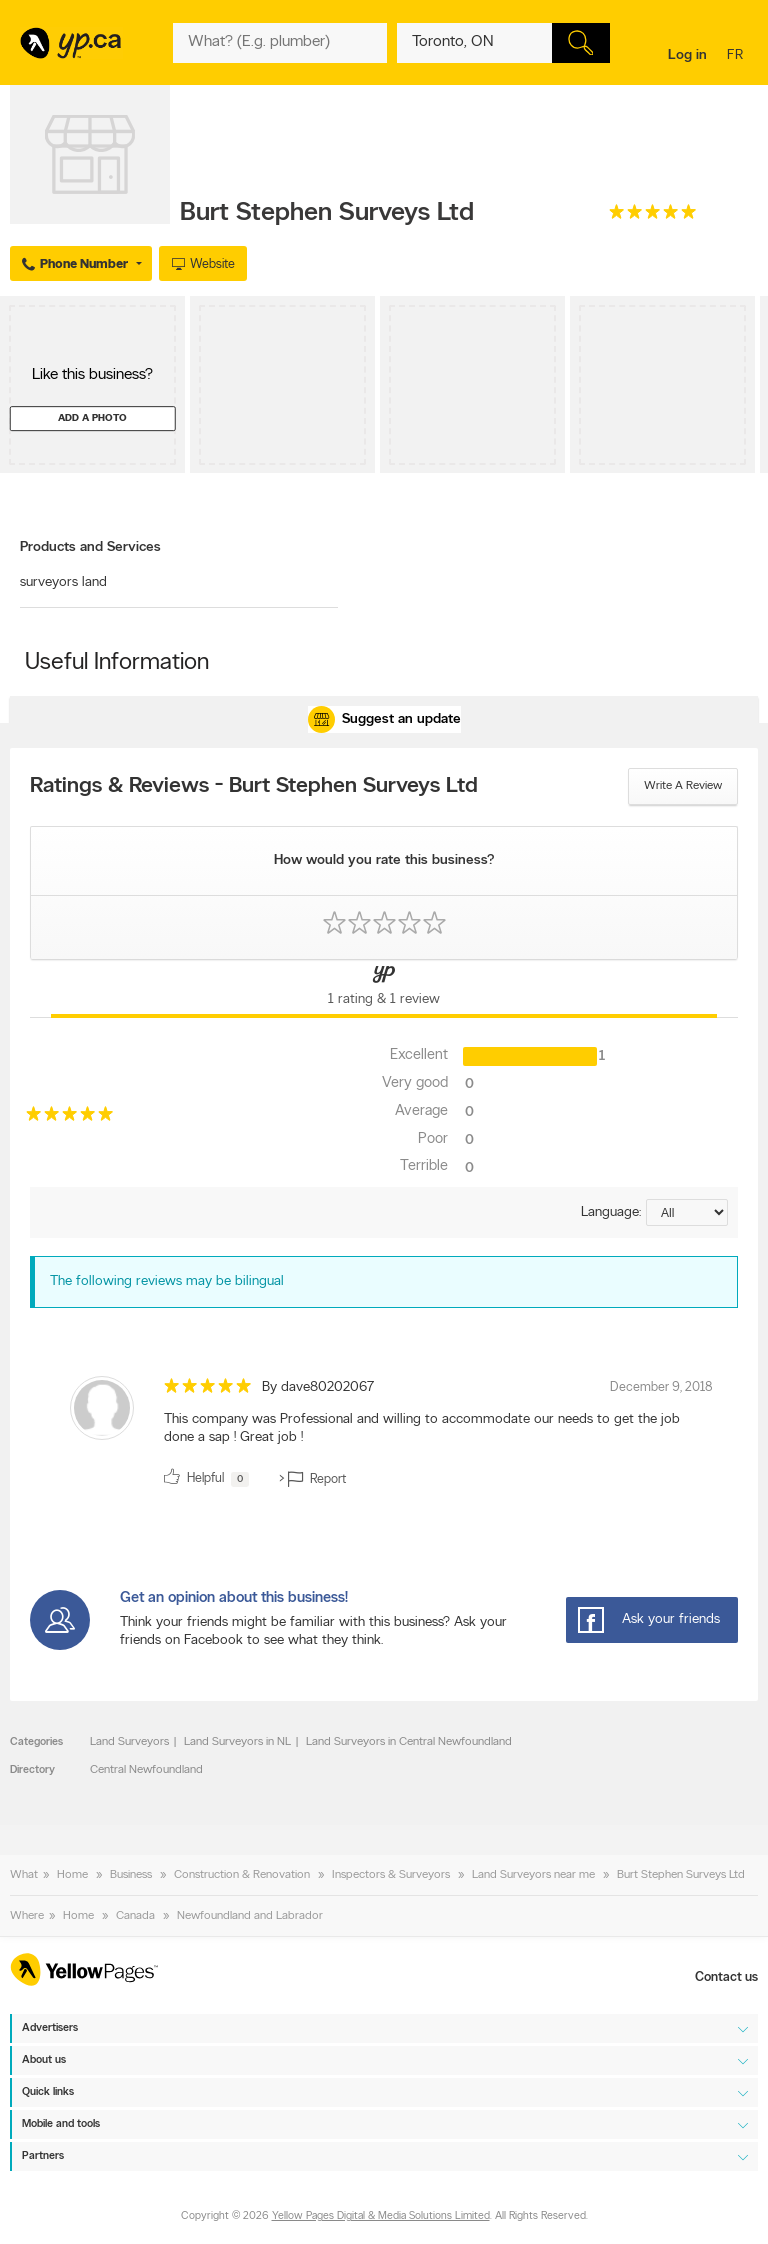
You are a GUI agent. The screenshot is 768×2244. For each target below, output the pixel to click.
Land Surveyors (129, 1742)
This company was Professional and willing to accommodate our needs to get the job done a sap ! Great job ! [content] (422, 1429)
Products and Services (90, 547)
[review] (384, 1435)
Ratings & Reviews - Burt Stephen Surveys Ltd (254, 787)
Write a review (683, 786)
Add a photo (92, 418)
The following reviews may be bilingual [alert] (167, 1281)
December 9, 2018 (661, 1387)
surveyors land (63, 582)
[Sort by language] (687, 1212)
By (318, 1387)
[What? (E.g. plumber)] (279, 43)
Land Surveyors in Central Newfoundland (409, 1742)
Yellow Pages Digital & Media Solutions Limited (381, 2216)
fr (737, 56)
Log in (687, 55)
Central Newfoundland (146, 1770)
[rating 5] (653, 216)
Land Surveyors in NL (237, 1742)
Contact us (726, 1977)
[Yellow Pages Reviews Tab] (384, 989)
